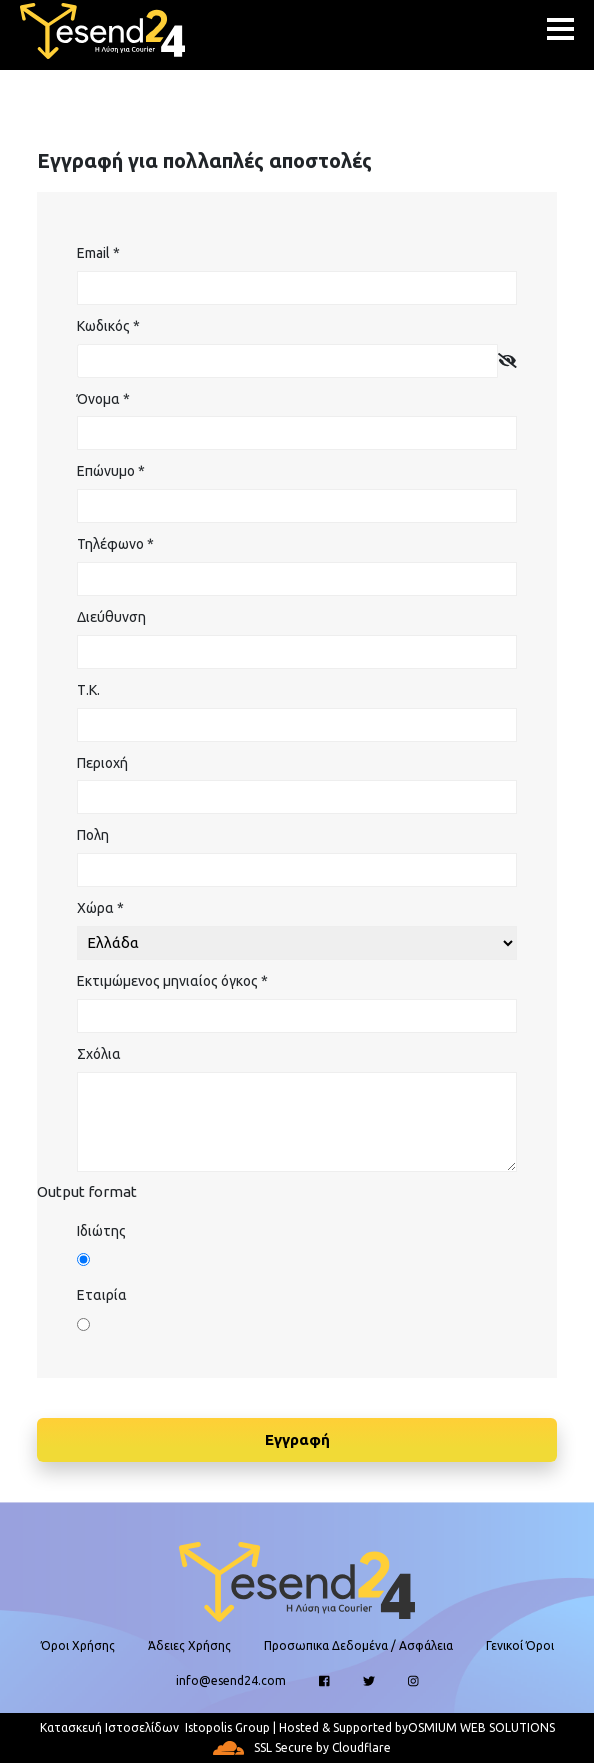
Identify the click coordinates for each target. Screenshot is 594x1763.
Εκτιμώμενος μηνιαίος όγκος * (172, 981)
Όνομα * (103, 399)
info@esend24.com (231, 1680)
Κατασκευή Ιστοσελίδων (109, 1727)
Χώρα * (100, 908)
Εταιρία (102, 1295)
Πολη (93, 835)
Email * (98, 253)
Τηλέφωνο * (115, 544)
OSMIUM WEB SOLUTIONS (481, 1727)
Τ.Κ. (88, 690)
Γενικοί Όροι (520, 1645)
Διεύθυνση (111, 617)
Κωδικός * (108, 326)
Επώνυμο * (111, 471)
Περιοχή (102, 763)
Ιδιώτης (101, 1231)
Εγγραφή (297, 1439)
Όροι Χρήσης (78, 1645)
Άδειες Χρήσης (189, 1645)
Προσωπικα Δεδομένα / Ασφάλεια (358, 1645)
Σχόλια (99, 1054)
